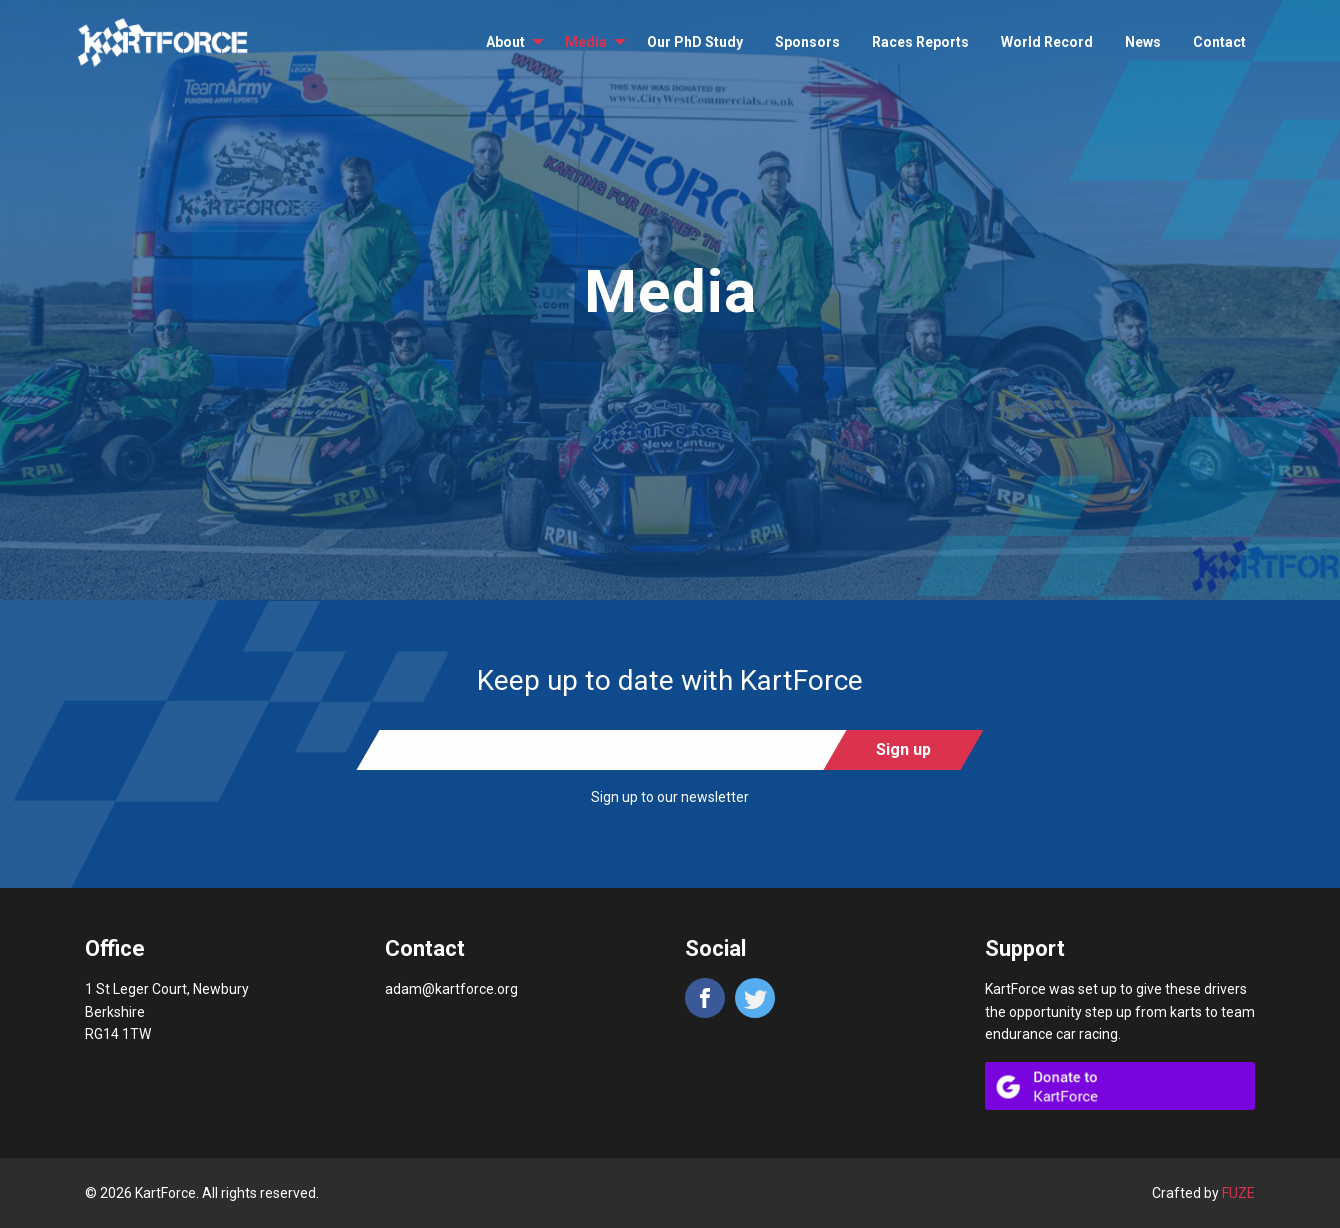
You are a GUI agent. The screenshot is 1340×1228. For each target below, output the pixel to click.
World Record (1047, 42)
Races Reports (920, 42)
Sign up (903, 749)
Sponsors (807, 42)
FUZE (1238, 1193)
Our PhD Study (695, 42)
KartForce (163, 43)
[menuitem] (509, 42)
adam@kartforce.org (451, 989)
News (1143, 42)
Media (586, 42)
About (505, 42)
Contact (1219, 42)
